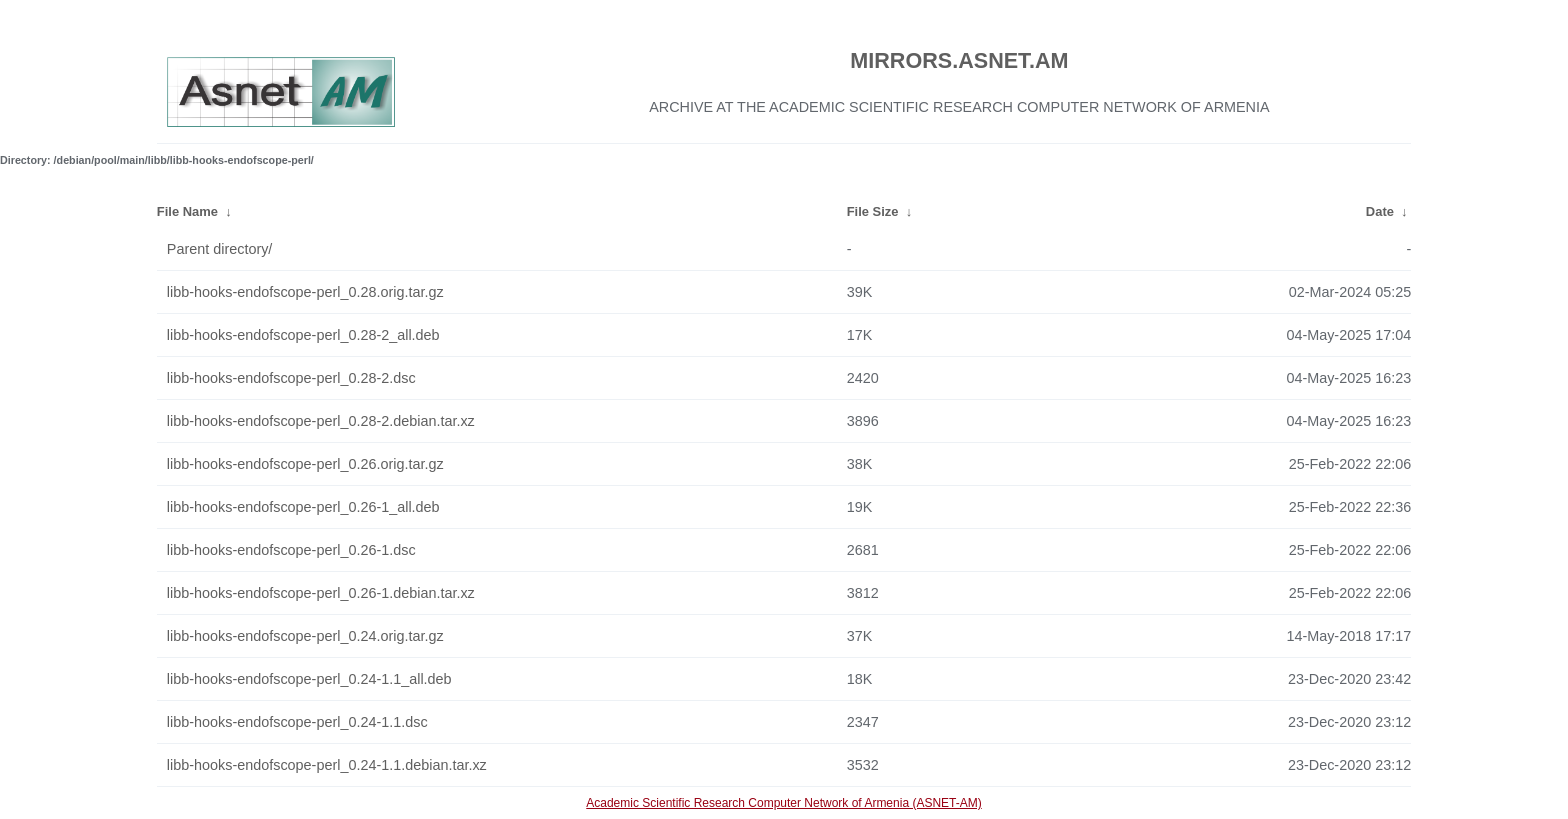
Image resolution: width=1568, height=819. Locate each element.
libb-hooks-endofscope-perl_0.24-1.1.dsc (297, 722)
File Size (873, 211)
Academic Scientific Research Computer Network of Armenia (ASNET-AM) (783, 803)
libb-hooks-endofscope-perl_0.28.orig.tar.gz (305, 292)
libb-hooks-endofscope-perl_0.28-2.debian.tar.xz (321, 421)
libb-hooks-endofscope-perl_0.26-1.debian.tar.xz (321, 593)
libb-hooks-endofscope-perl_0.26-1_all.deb (303, 507)
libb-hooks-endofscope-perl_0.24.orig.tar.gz (305, 636)
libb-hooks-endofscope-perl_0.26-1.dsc (291, 550)
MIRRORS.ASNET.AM (959, 60)
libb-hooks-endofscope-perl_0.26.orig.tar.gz (305, 464)
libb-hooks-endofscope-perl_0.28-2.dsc (291, 378)
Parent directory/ (220, 249)
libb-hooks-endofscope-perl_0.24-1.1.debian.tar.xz (327, 765)
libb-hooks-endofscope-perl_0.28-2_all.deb (303, 335)
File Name (187, 211)
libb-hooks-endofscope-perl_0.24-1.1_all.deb (309, 679)
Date (1380, 211)
